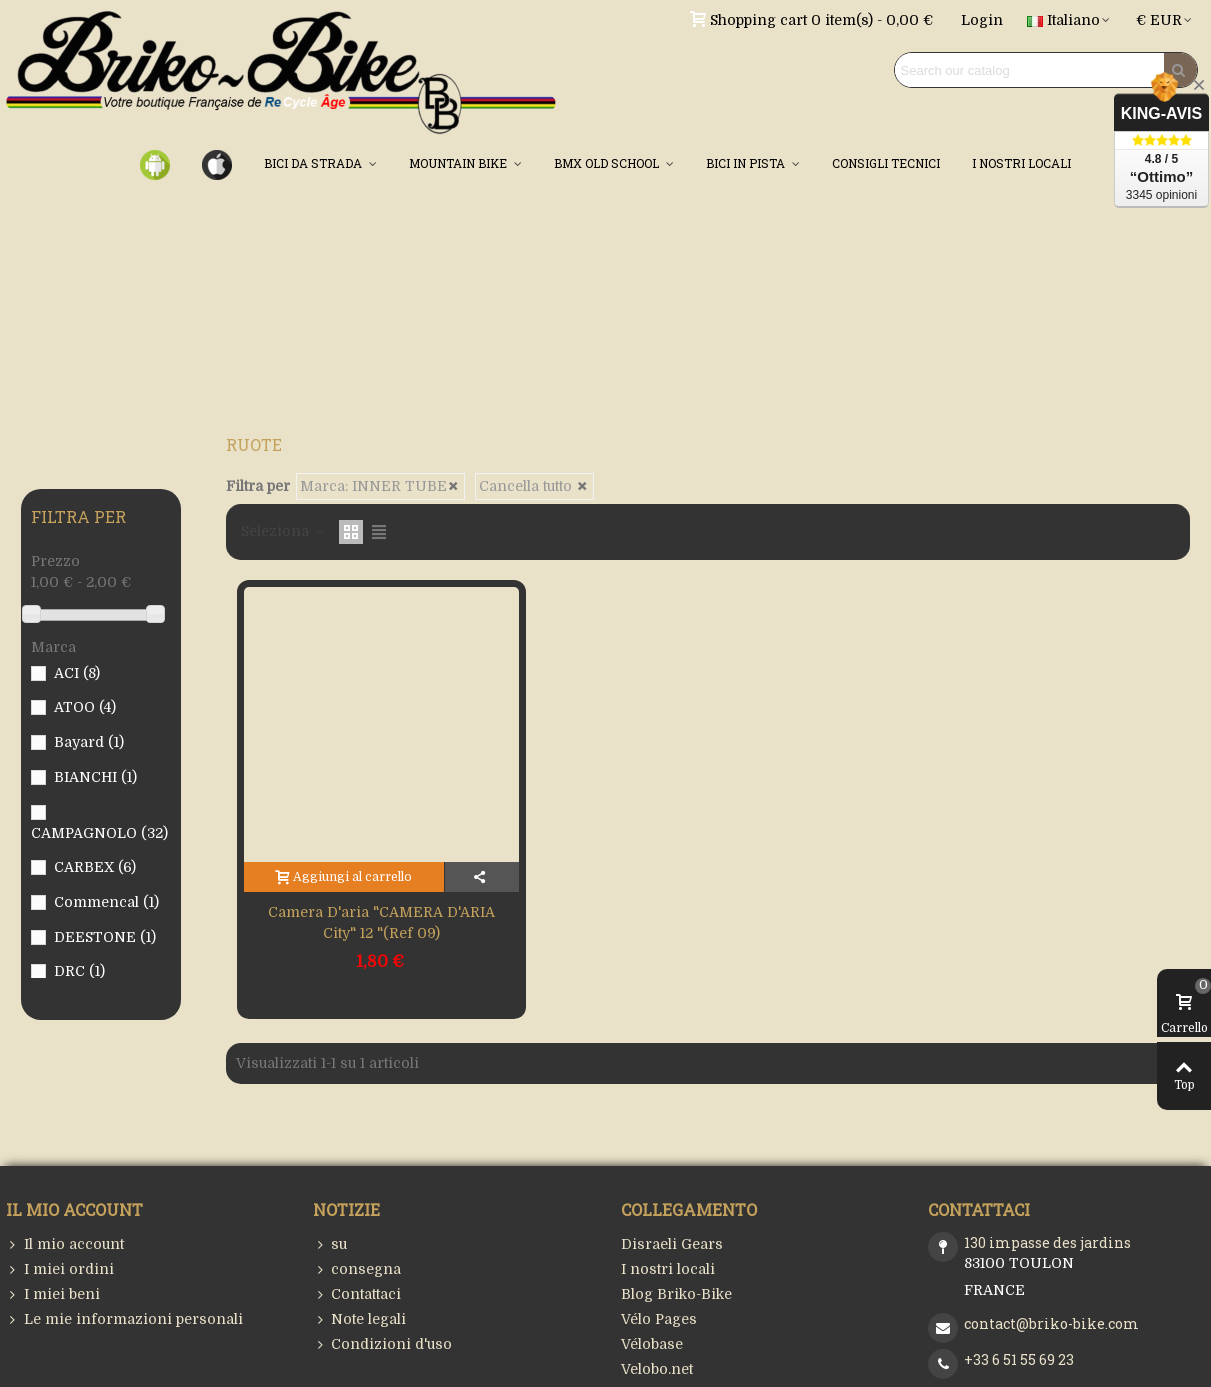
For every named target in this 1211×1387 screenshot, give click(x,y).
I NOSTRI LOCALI (1021, 163)
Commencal (106, 902)
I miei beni (53, 1294)
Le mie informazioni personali (124, 1319)
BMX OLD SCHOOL (608, 163)
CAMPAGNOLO (99, 833)
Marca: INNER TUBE (380, 486)
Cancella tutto (534, 486)
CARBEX (95, 867)
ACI (77, 673)
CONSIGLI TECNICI (886, 163)
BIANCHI (95, 777)
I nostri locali (668, 1269)
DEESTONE (105, 937)
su (330, 1244)
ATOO (85, 707)
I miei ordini (60, 1269)
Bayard (89, 742)
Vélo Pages (659, 1319)
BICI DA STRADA (314, 163)
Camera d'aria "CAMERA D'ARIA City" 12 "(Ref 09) (381, 922)
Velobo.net (657, 1369)
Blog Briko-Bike (676, 1294)
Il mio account (65, 1244)
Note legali (359, 1319)
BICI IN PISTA (747, 163)
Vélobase (652, 1344)
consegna (357, 1269)
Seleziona (284, 531)
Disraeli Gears (672, 1244)
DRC (79, 971)
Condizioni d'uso (382, 1344)
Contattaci (357, 1294)
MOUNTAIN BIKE (459, 163)
